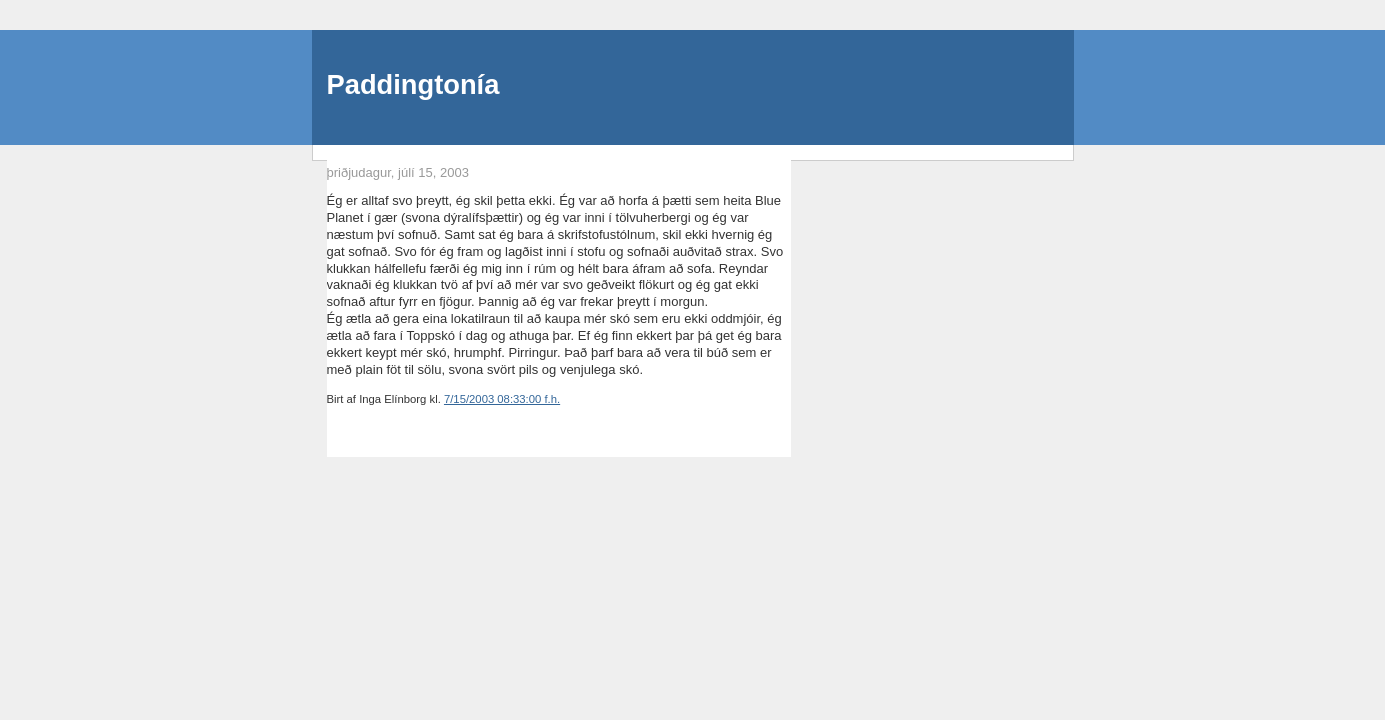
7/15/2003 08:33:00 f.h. (502, 399)
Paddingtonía (413, 84)
